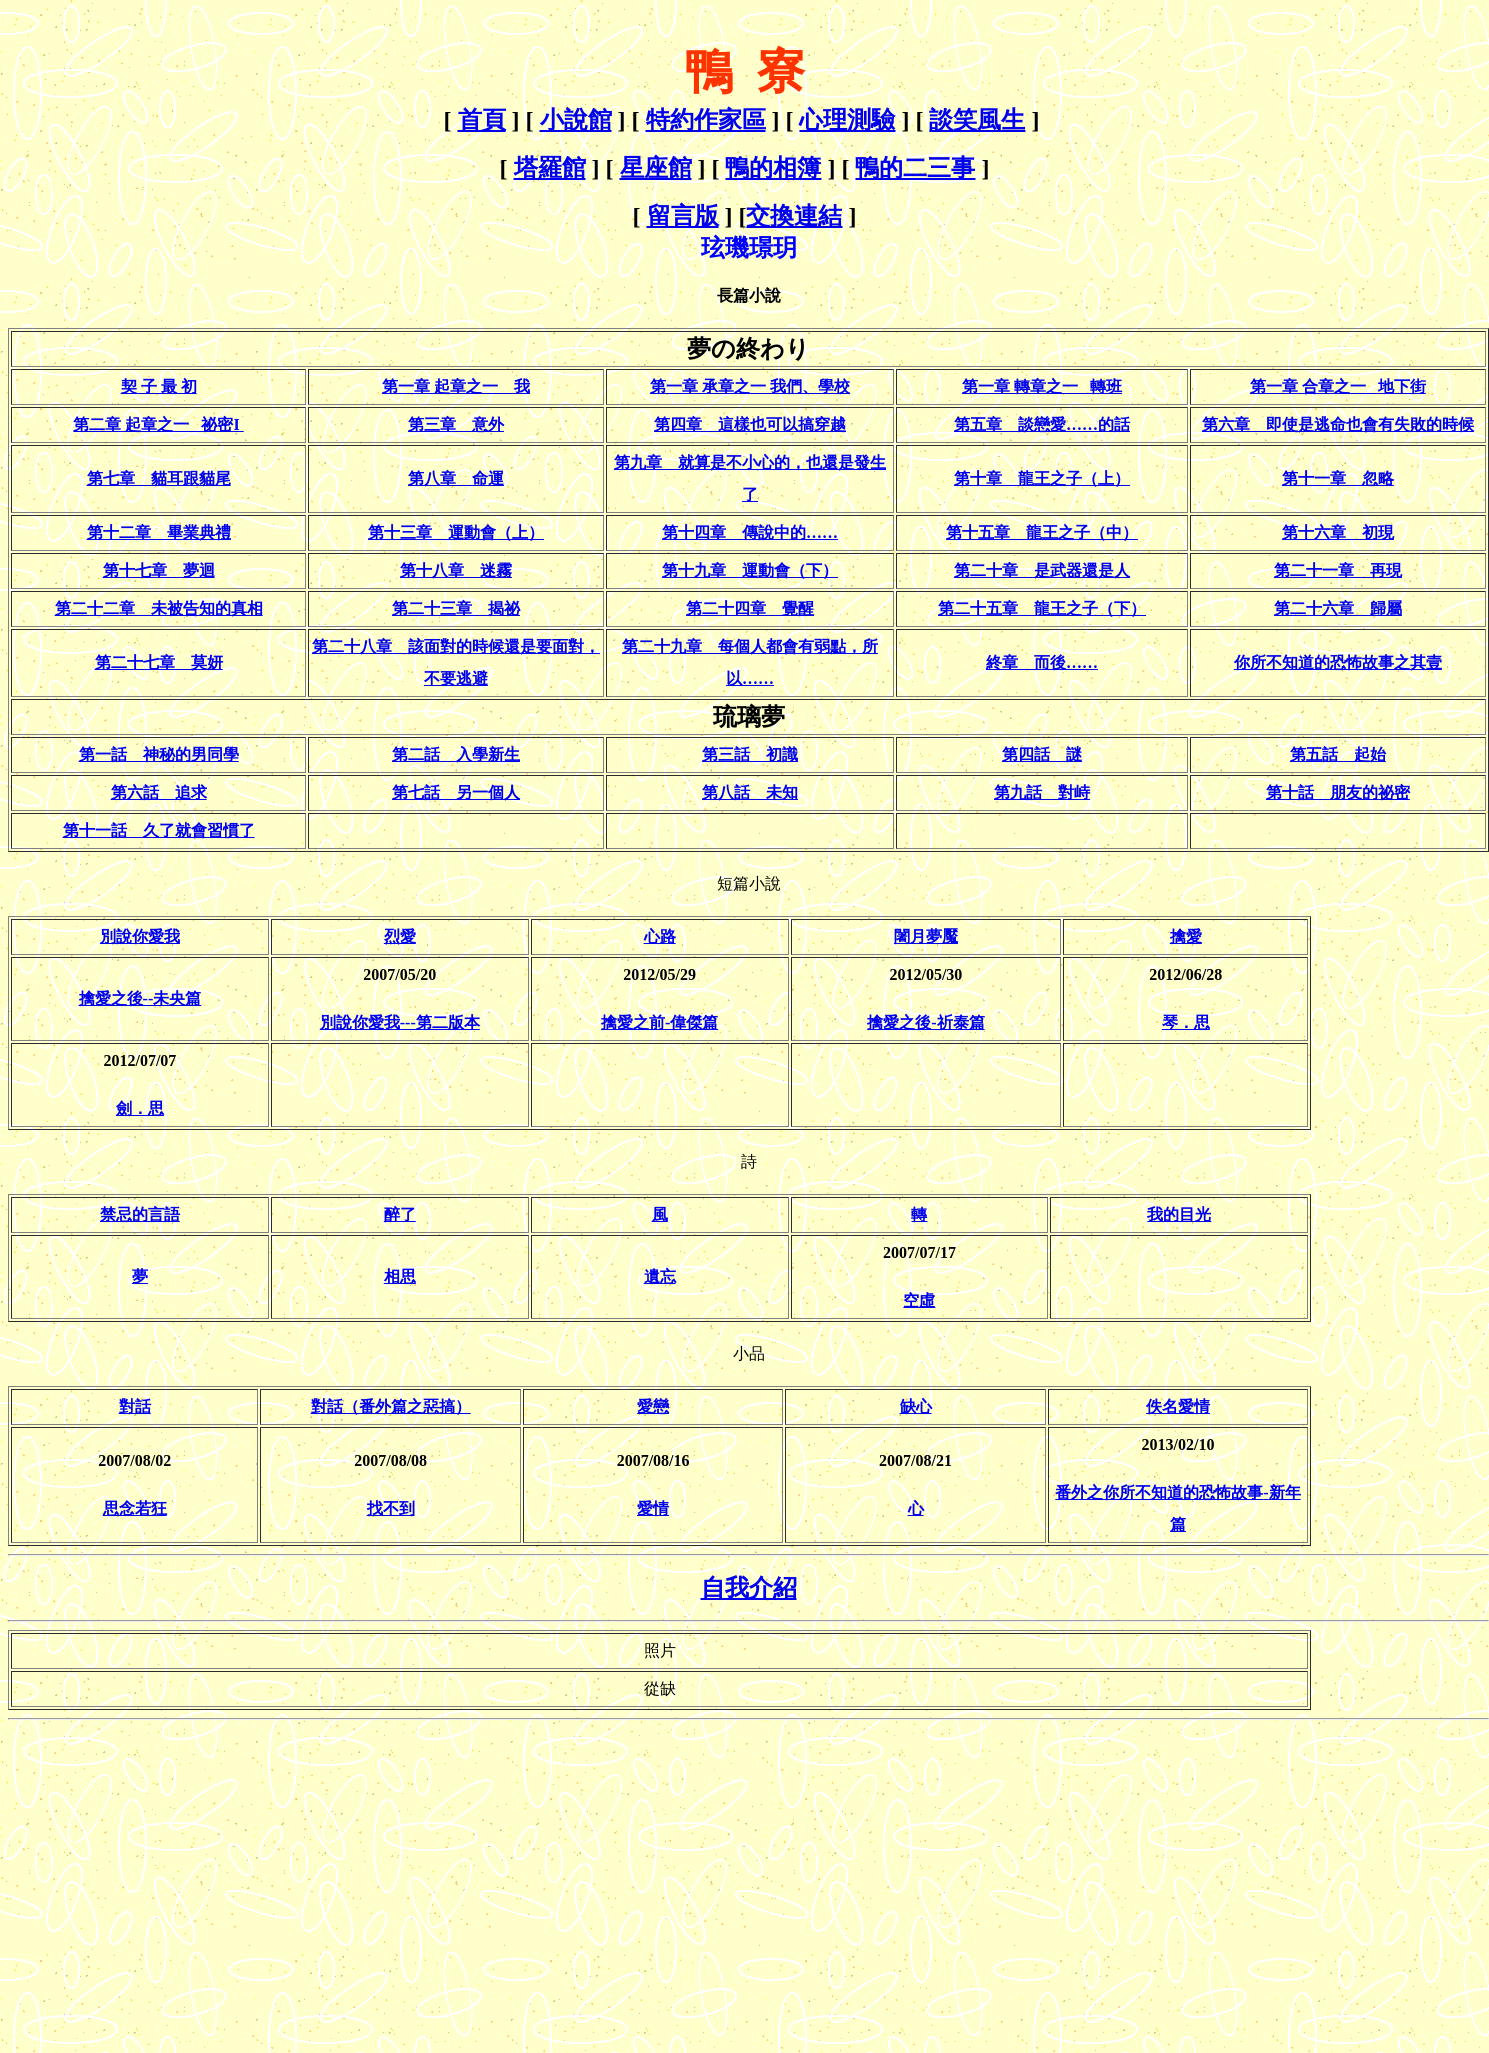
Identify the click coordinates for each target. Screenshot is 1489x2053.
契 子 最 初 (159, 386)
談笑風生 (977, 120)
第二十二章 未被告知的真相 (159, 608)
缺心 (916, 1406)
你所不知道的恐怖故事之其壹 (1338, 662)
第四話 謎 (1042, 754)
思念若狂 (135, 1508)
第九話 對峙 (1042, 792)
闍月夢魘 (926, 936)
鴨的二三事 (915, 168)
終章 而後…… (1042, 662)
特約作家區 (706, 120)
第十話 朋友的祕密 (1338, 792)
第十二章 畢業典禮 (159, 532)
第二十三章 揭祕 (456, 608)
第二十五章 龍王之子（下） (1042, 608)
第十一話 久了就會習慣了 (159, 830)
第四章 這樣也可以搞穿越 (750, 424)
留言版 (683, 216)
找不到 (391, 1508)
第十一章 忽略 (1338, 478)
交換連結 (794, 216)
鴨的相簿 (773, 168)
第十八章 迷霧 (456, 570)
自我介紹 (749, 1588)
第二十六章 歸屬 (1338, 608)
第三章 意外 (456, 424)
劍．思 (140, 1108)
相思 (400, 1276)
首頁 (482, 120)
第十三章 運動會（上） (456, 532)
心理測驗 (847, 120)
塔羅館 (550, 168)
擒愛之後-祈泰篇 (925, 1022)
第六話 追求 (159, 792)
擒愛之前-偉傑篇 (659, 1022)
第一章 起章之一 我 (456, 386)
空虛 (919, 1300)
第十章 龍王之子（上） (1042, 478)
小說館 (576, 120)
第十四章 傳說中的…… (750, 532)
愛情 (653, 1508)
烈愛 (400, 936)
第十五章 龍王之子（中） (1042, 532)
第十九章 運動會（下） (750, 570)
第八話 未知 (750, 792)
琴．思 (1186, 1022)
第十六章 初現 (1338, 532)
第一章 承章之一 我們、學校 (750, 386)
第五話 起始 (1338, 754)
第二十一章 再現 (1338, 570)
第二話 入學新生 (456, 754)
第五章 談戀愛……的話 (1042, 424)
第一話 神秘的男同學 (159, 754)
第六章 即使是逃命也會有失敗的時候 (1338, 424)
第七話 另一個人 (456, 792)
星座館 (656, 168)
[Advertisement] (176, 1868)
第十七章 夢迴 (159, 570)
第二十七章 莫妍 (159, 662)
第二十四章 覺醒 (750, 608)
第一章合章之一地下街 (1338, 386)
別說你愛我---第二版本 (400, 1022)
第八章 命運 (456, 478)
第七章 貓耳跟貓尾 (159, 478)
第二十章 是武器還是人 (1042, 570)
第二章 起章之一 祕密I (158, 424)
